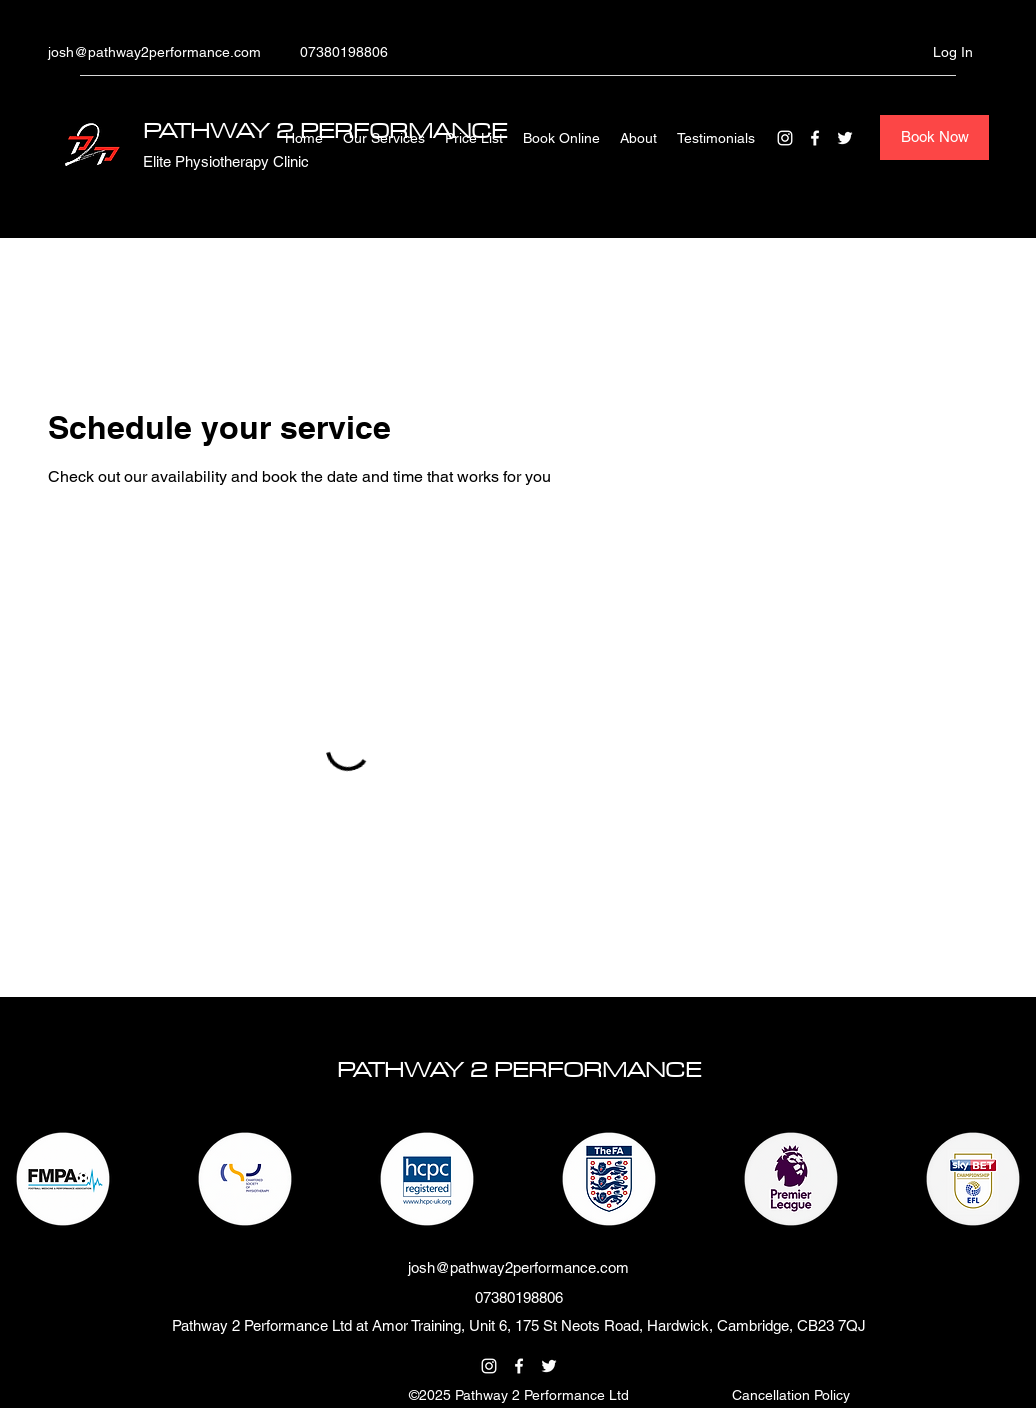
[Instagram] (785, 138)
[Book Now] (934, 137)
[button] (791, 1395)
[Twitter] (845, 138)
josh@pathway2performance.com (154, 52)
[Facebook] (815, 138)
